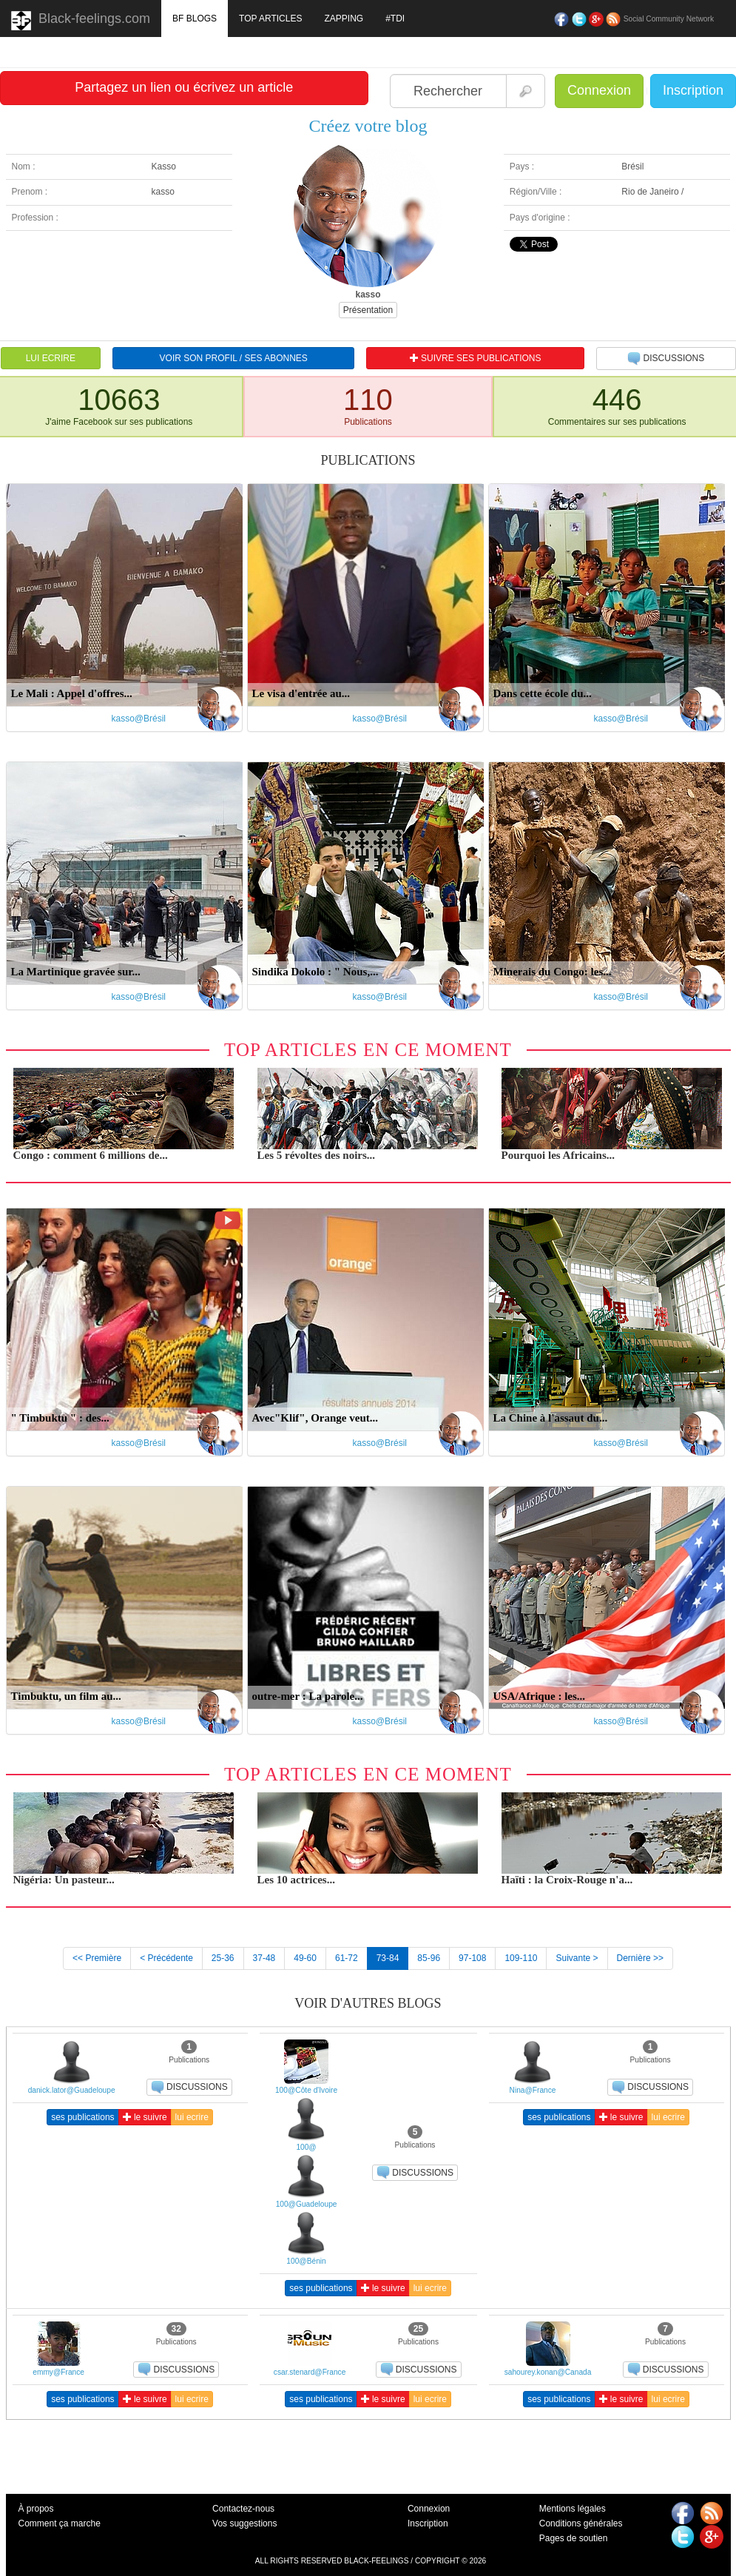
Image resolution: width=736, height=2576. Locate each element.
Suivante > (577, 1958)
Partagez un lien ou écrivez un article (184, 87)
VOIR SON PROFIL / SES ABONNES (234, 358)
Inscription (693, 90)
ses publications (82, 2117)
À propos (36, 2508)
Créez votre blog (368, 125)
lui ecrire (192, 2117)
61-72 (346, 1958)
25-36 (223, 1958)
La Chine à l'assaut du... (550, 1418)
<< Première (96, 1958)
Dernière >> (640, 1958)
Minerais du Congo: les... (552, 972)
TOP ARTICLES (270, 18)
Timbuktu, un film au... (66, 1696)
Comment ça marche (59, 2523)
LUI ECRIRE (50, 358)
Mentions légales (572, 2508)
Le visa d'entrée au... (301, 693)
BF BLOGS (194, 18)
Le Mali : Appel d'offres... (71, 693)
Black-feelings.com (80, 20)
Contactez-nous (243, 2508)
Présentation (368, 310)
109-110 (520, 1958)
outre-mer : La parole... (307, 1696)
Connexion (599, 90)
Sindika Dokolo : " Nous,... (315, 972)
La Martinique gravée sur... (76, 972)
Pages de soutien (573, 2538)
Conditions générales (581, 2523)
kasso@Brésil (139, 718)
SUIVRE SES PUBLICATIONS (475, 358)
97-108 (472, 1958)
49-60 (305, 1958)
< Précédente (166, 1958)
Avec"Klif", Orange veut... (315, 1418)
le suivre (145, 2117)
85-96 (428, 1958)
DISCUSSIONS (665, 359)
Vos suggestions (244, 2523)
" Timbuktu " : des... (60, 1418)
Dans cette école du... (542, 693)
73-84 (388, 1958)
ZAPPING (343, 18)
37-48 (264, 1958)
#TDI (395, 18)
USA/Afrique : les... (539, 1696)
